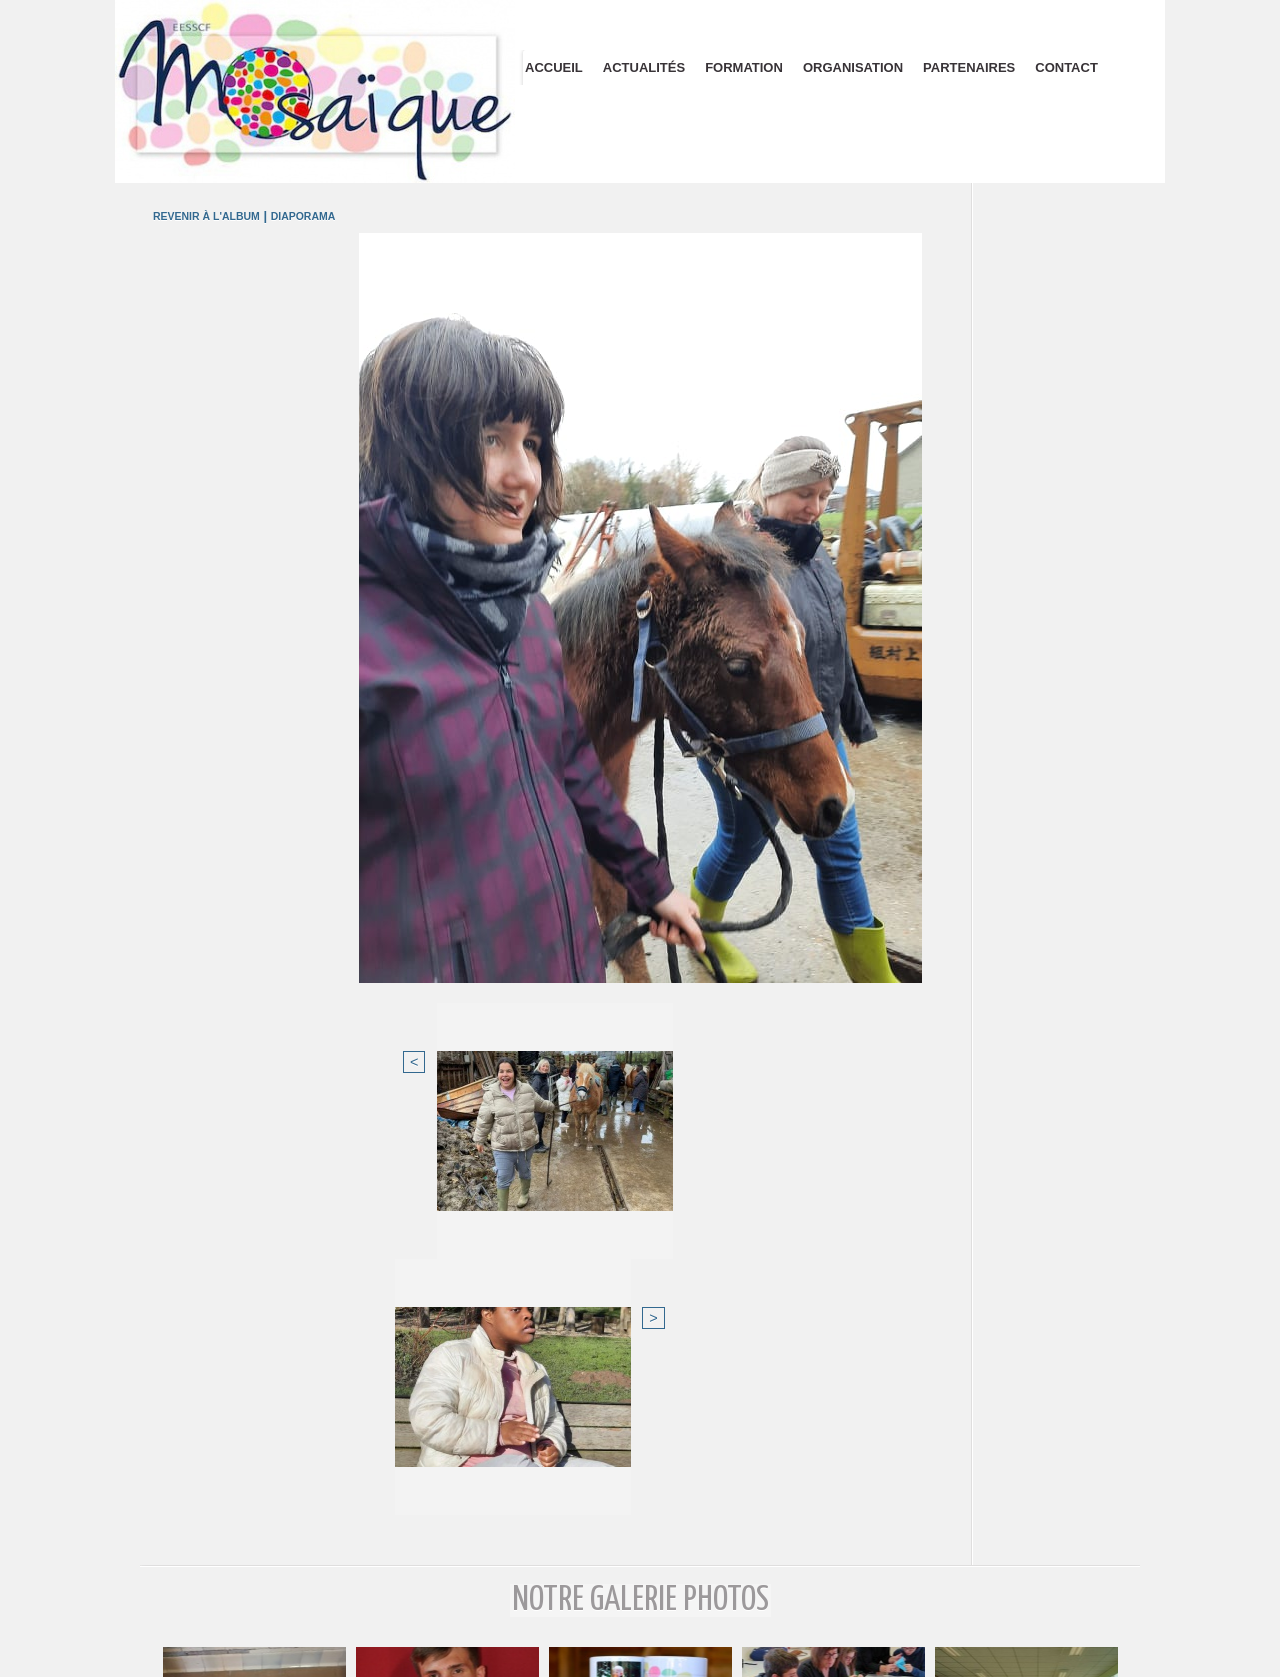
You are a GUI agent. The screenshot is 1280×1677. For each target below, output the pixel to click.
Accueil (554, 67)
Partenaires (969, 67)
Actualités (644, 67)
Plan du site (640, 1655)
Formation (744, 67)
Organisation (853, 67)
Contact (1066, 67)
